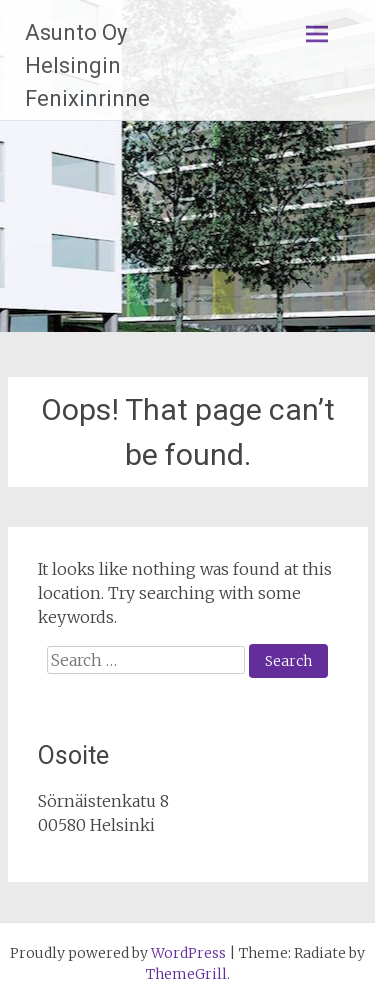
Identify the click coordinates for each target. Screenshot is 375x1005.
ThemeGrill (186, 974)
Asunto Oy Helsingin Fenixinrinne (87, 65)
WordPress (188, 953)
